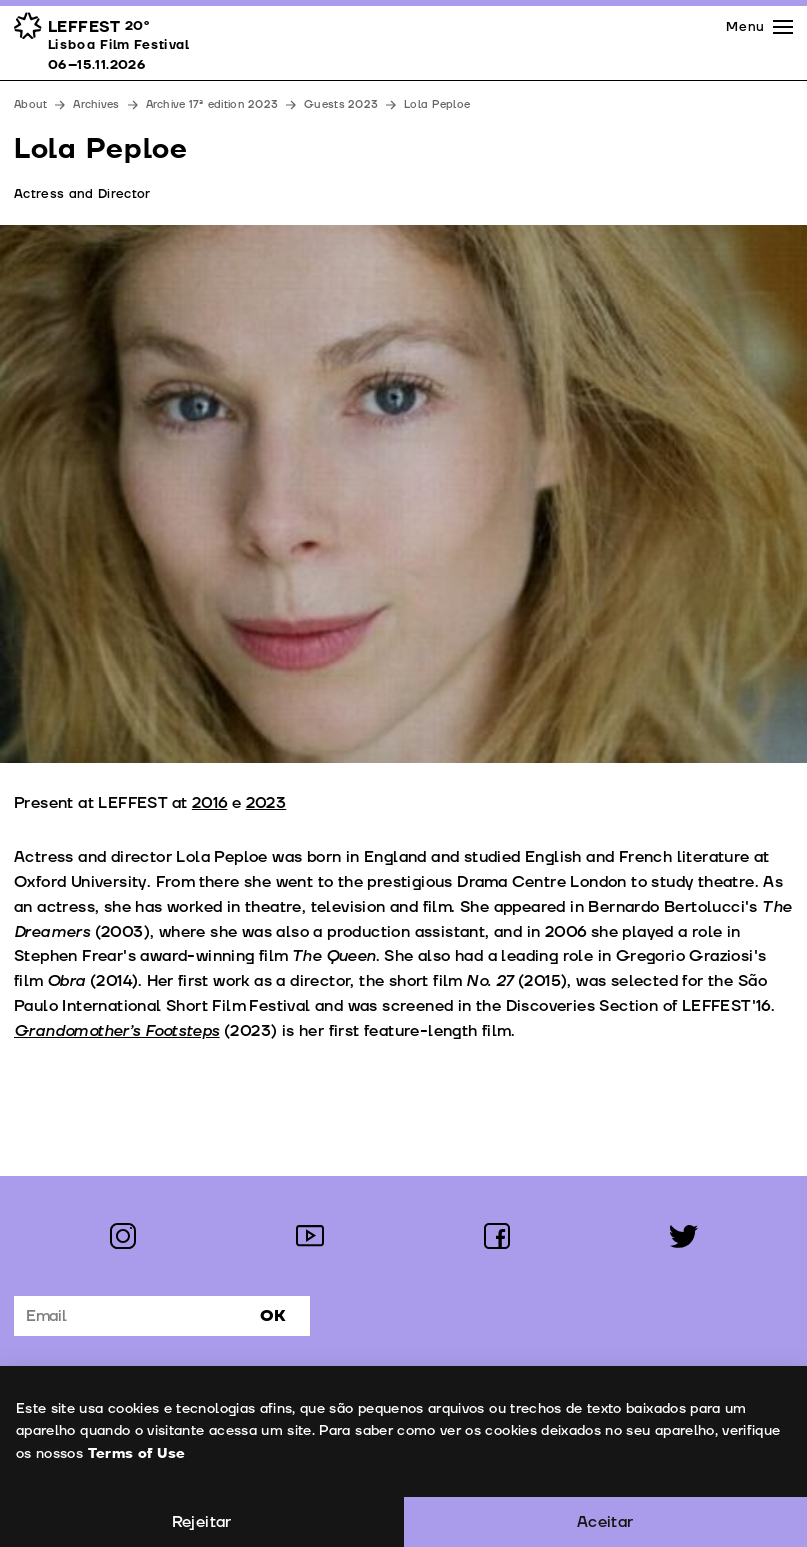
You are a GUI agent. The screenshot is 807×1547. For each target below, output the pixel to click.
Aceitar (605, 1522)
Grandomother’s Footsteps (117, 1031)
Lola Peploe (437, 104)
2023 (266, 803)
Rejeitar (202, 1522)
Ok (273, 1316)
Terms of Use (136, 1453)
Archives (96, 104)
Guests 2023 (341, 104)
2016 (210, 803)
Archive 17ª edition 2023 (212, 104)
